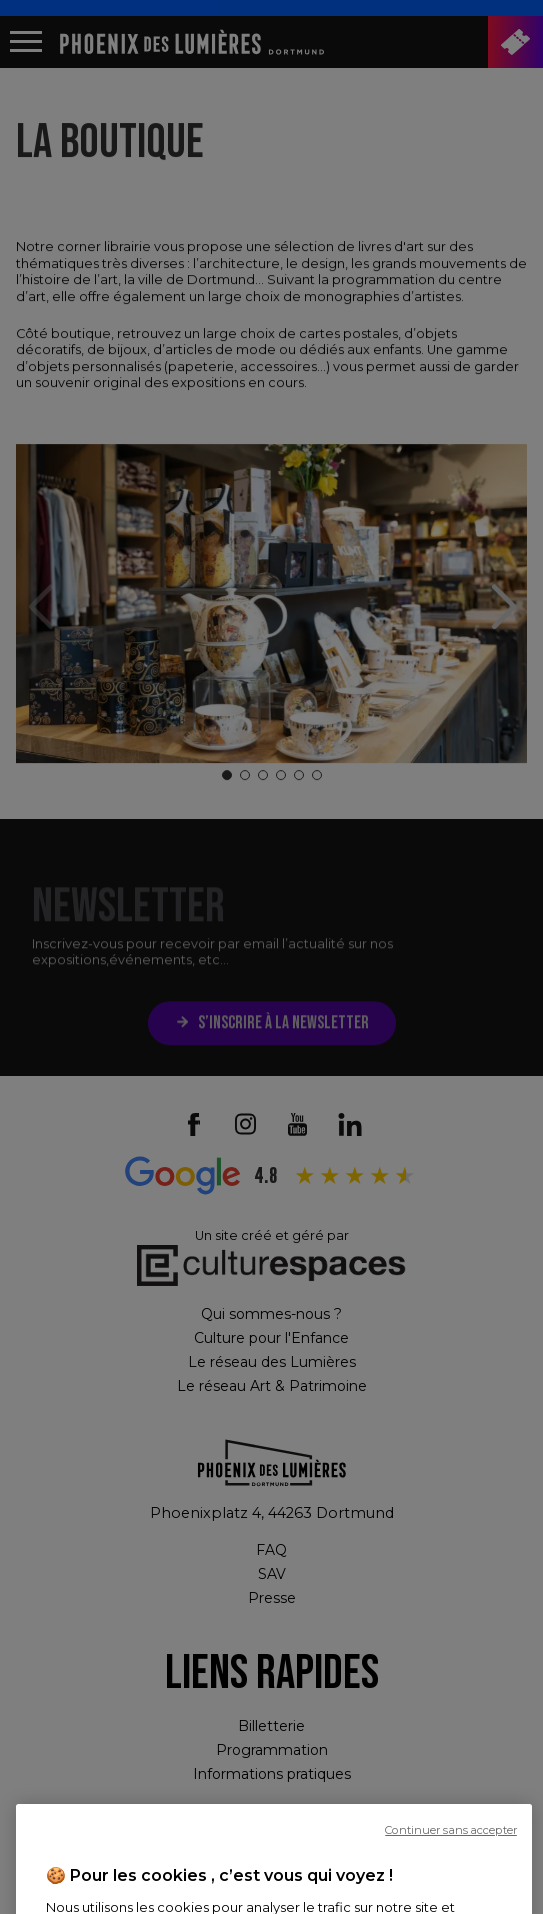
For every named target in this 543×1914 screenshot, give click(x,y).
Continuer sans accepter (451, 1866)
